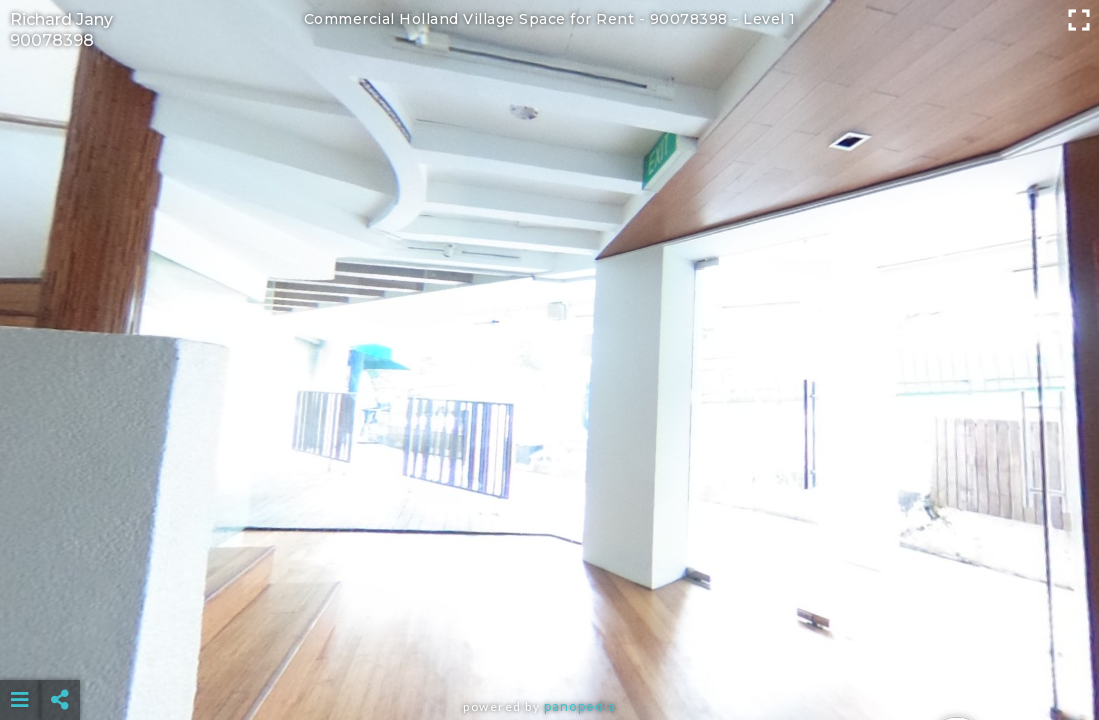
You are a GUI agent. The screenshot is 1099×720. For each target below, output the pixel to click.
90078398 (52, 40)
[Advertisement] (549, 650)
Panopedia (580, 706)
